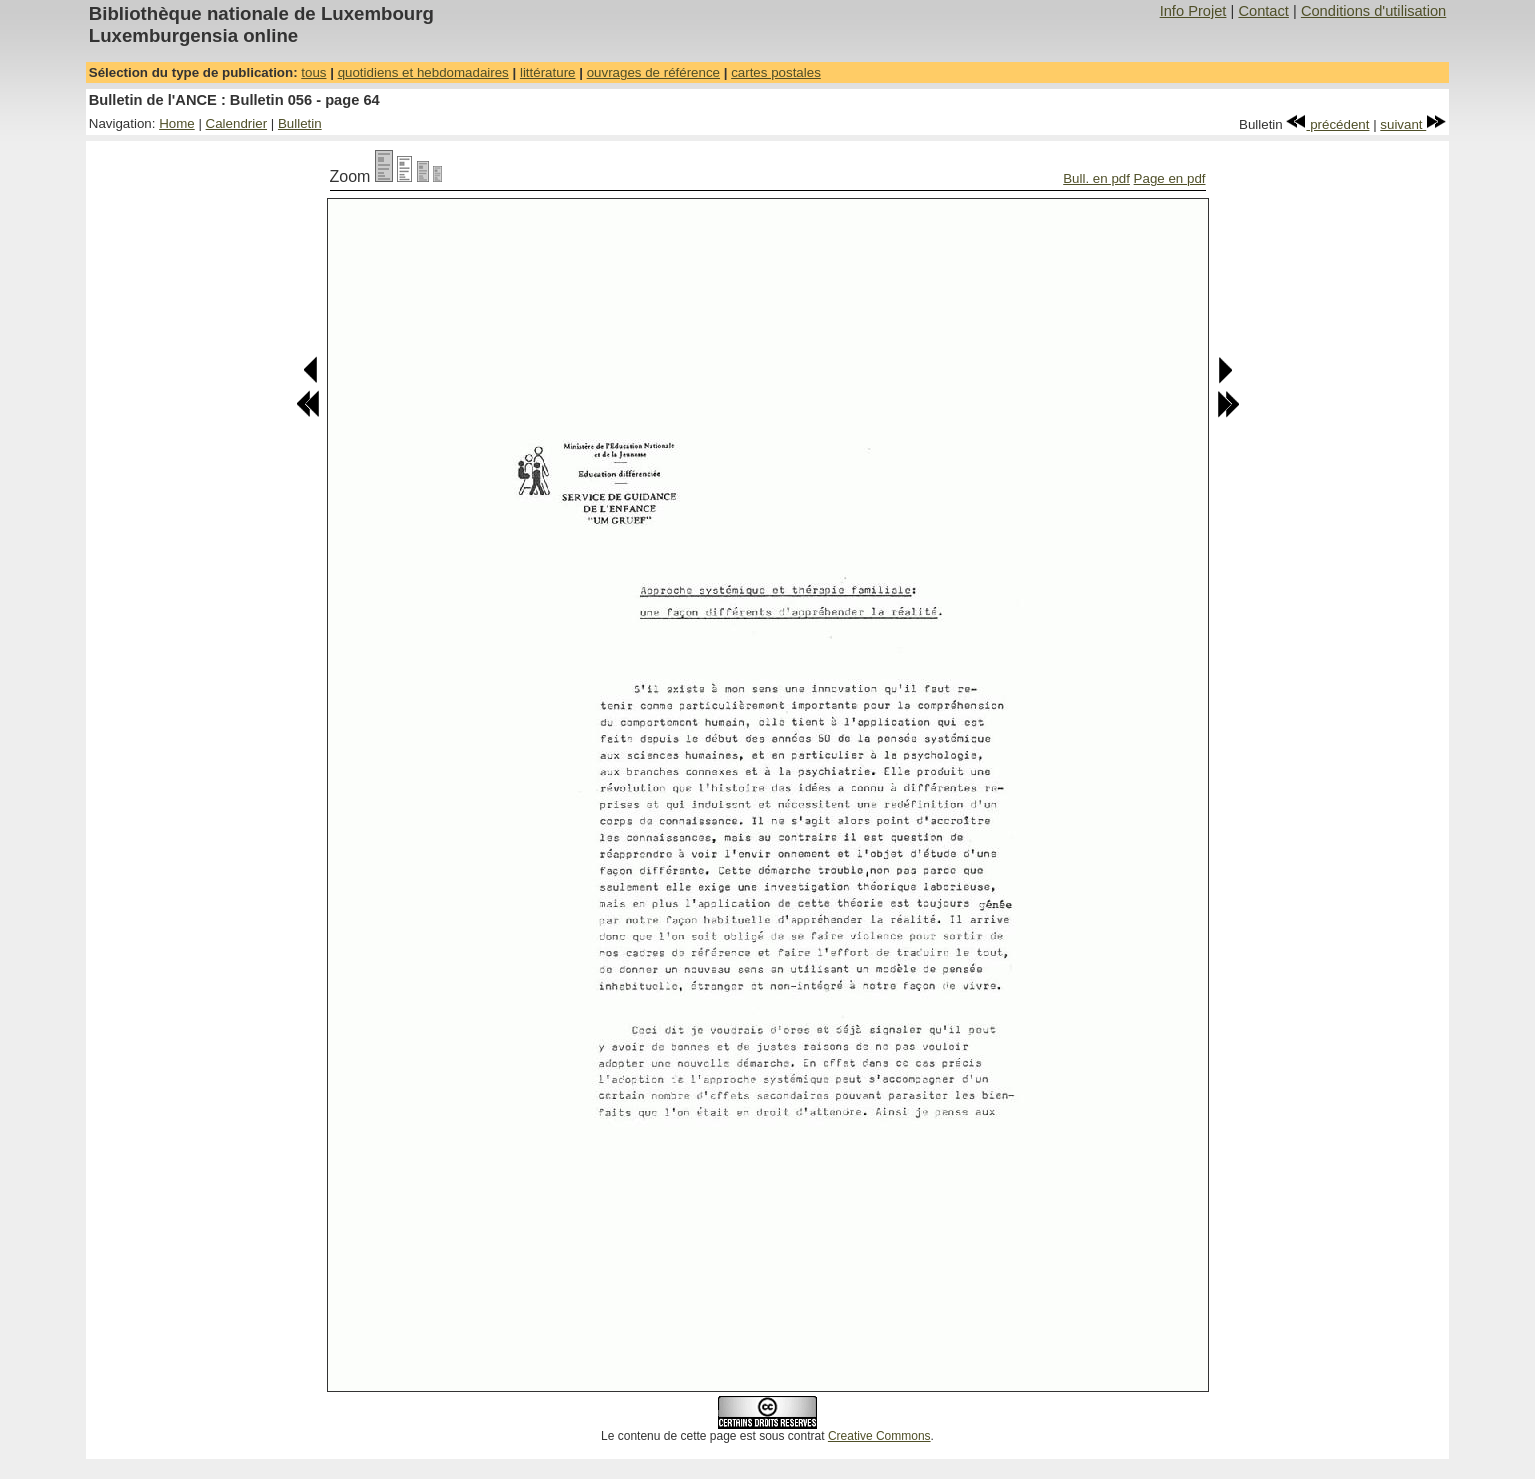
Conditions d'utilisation (1373, 11)
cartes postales (776, 72)
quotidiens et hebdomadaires (423, 72)
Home (177, 123)
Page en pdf (1170, 178)
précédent (1327, 124)
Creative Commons (879, 1436)
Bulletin (300, 123)
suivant (1413, 124)
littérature (548, 72)
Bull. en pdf (1096, 178)
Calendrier (237, 123)
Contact (1263, 11)
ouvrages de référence (653, 72)
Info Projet (1193, 11)
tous (313, 72)
